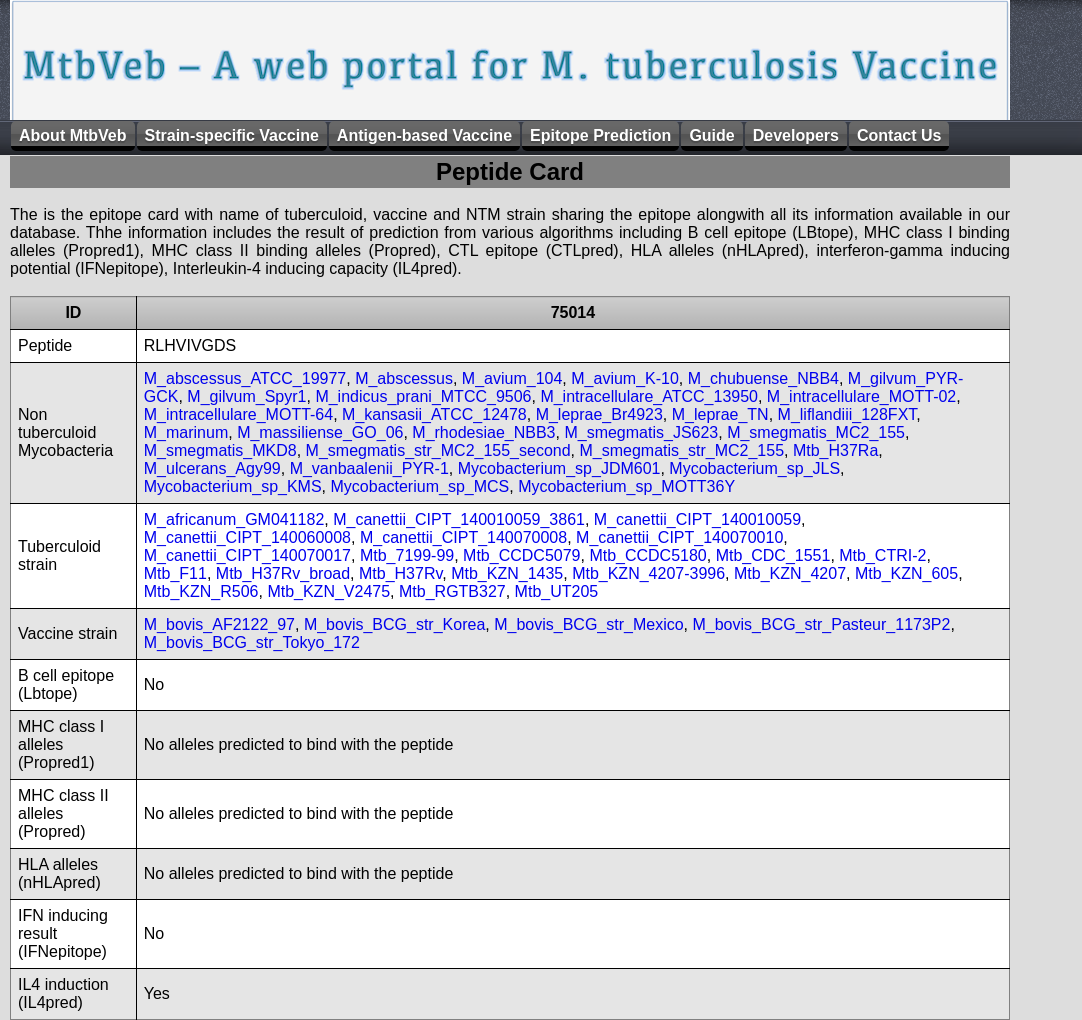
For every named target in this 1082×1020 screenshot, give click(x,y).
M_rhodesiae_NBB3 (483, 432)
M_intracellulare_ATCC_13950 (649, 396)
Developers (796, 135)
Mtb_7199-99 (407, 555)
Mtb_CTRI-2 (882, 555)
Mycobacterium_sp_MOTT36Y (626, 486)
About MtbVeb (73, 135)
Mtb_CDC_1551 (773, 555)
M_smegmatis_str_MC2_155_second (438, 450)
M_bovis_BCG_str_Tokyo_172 (252, 642)
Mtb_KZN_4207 (790, 573)
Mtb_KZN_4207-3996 (648, 573)
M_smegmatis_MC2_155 (816, 432)
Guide (711, 135)
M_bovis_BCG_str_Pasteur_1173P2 (821, 624)
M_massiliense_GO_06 (320, 432)
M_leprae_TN (720, 414)
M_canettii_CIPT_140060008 (247, 537)
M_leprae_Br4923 (599, 414)
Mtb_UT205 (557, 591)
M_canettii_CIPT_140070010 (679, 537)
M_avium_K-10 (625, 378)
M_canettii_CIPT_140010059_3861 (459, 519)
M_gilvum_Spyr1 (246, 396)
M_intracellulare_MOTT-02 (861, 396)
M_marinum (186, 432)
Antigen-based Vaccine (424, 135)
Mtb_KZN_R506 (201, 591)
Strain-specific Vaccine (232, 135)
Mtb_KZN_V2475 (328, 591)
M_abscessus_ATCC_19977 (245, 378)
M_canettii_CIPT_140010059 (697, 519)
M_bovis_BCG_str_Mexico (588, 624)
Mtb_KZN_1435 (507, 573)
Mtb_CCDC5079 (521, 555)
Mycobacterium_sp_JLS (754, 468)
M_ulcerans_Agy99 (212, 468)
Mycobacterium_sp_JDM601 (559, 468)
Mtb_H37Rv (400, 573)
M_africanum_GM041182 (234, 519)
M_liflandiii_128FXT (847, 414)
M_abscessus (404, 378)
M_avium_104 (512, 378)
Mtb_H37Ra (835, 450)
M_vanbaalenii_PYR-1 (369, 468)
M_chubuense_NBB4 (763, 378)
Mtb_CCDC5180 (647, 555)
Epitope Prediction (600, 135)
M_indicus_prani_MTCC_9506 (423, 396)
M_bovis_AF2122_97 (219, 624)
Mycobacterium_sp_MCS (420, 486)
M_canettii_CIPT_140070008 (463, 537)
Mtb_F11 (175, 573)
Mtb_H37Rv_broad (283, 573)
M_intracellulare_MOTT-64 (238, 414)
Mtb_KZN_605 (906, 573)
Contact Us (899, 135)
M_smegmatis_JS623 (641, 432)
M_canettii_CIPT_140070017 (247, 555)
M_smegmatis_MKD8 (220, 450)
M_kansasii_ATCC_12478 (434, 414)
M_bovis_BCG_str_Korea (394, 624)
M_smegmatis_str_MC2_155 (682, 450)
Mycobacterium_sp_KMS (233, 486)
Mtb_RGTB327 (452, 591)
